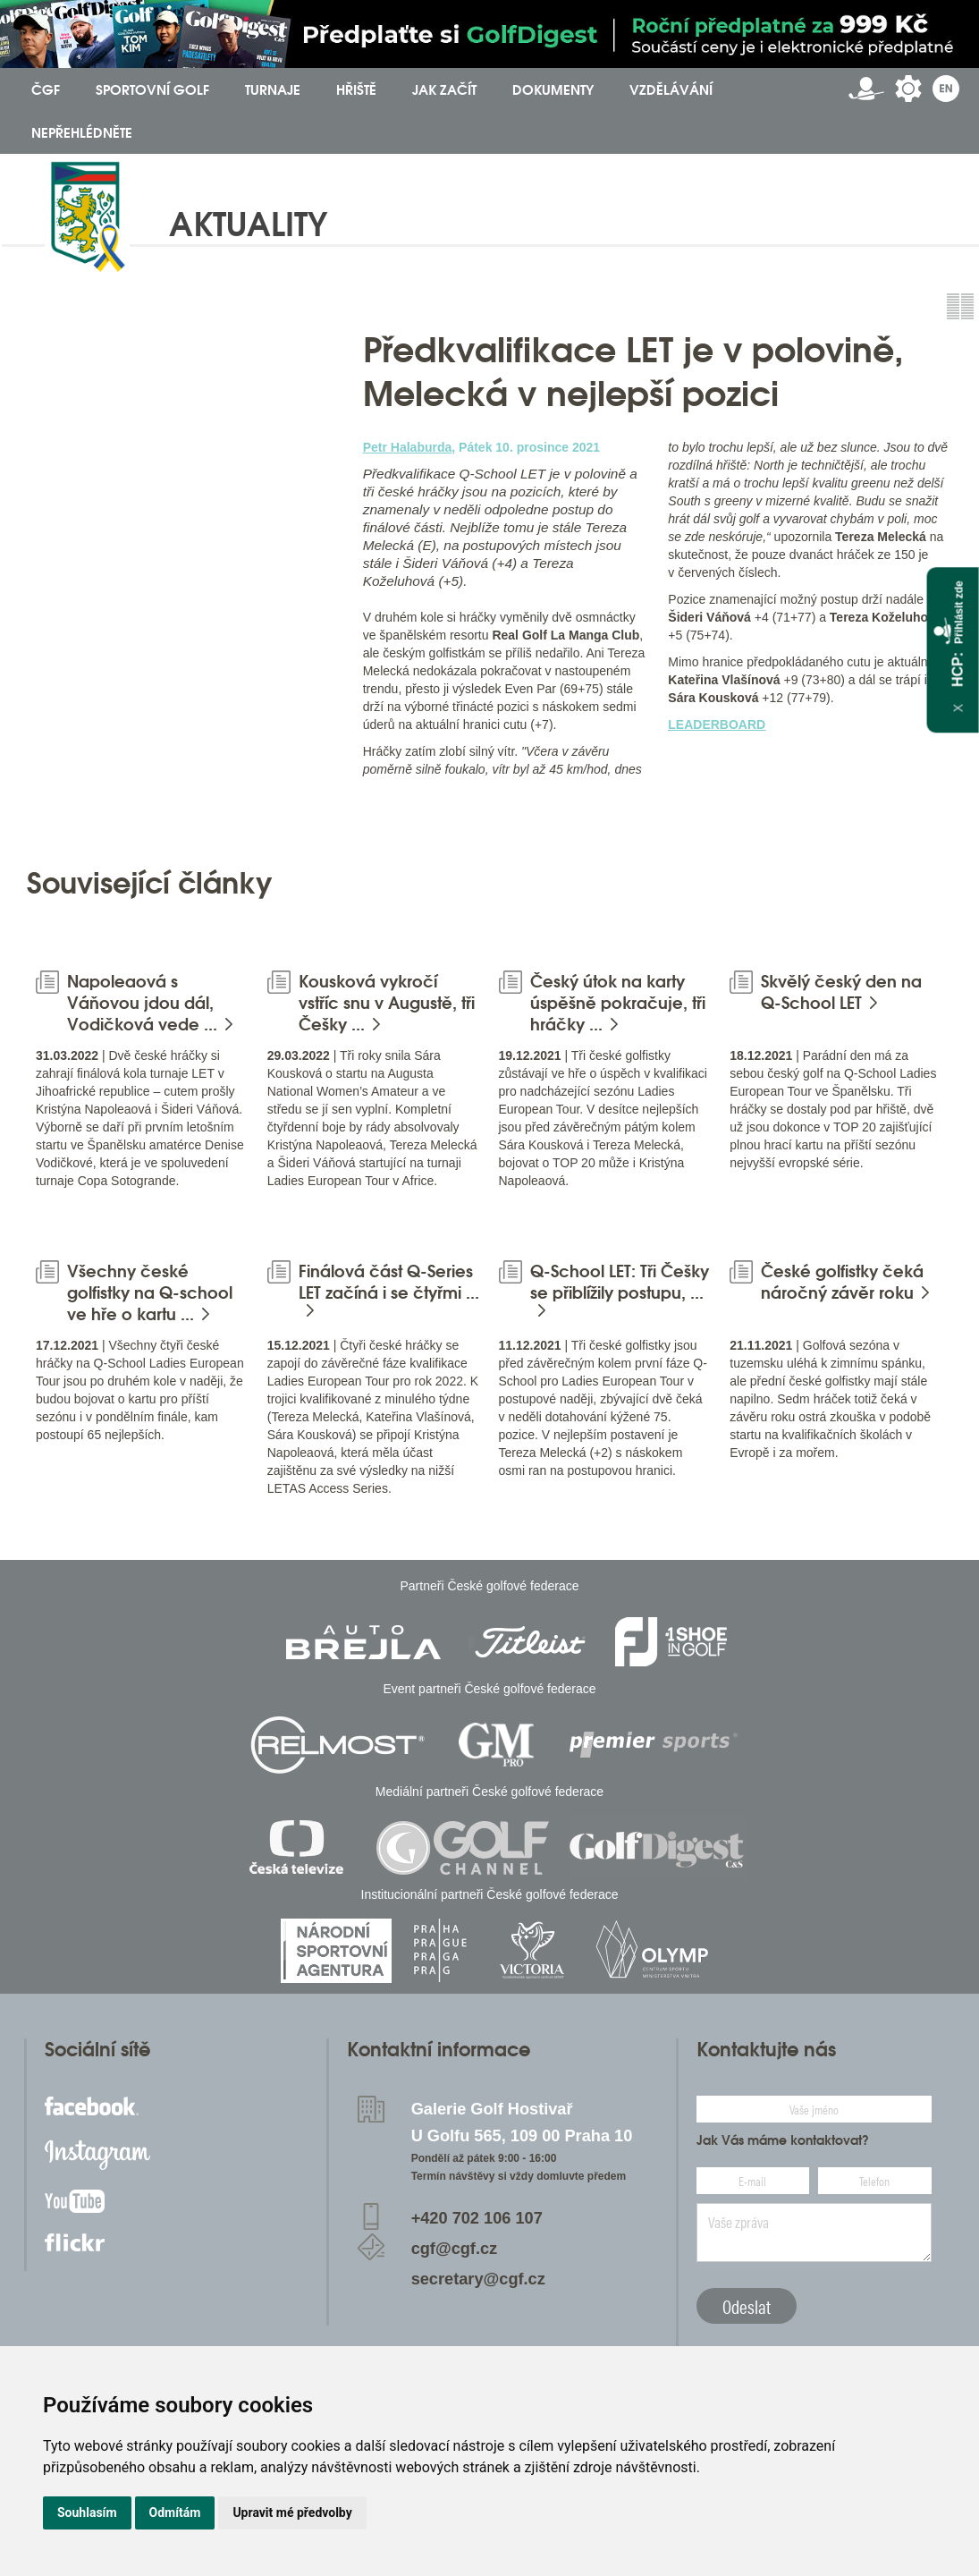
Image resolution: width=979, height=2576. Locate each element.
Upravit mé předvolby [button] (291, 2512)
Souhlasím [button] (87, 2512)
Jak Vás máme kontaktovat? (782, 2140)
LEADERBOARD (716, 724)
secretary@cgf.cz (478, 2279)
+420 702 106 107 (477, 2218)
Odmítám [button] (175, 2512)
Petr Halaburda (407, 447)
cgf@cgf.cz (454, 2249)
